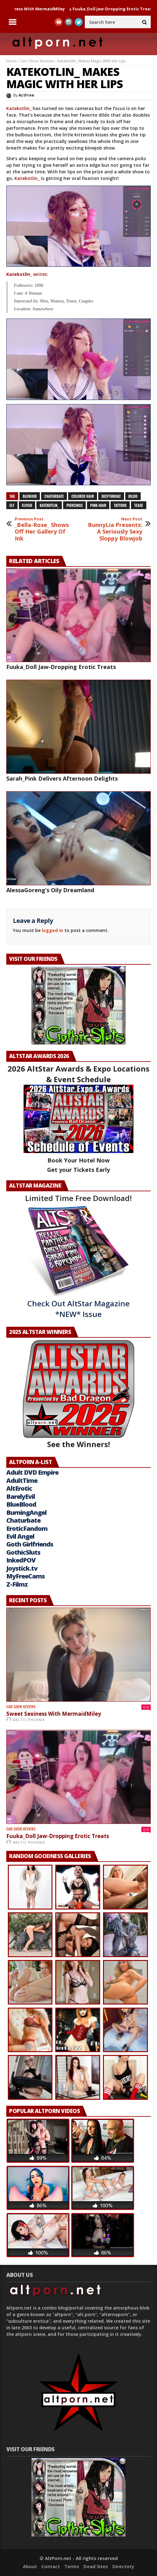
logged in (52, 930)
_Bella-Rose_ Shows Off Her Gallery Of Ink (42, 529)
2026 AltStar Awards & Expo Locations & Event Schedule (78, 1073)
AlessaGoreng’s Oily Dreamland (50, 890)
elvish (27, 505)
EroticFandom (26, 1528)
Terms (71, 2566)
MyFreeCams (25, 1576)
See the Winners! (78, 1394)
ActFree (26, 95)
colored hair (82, 496)
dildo (133, 496)
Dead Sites (96, 2566)
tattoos (120, 505)
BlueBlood (21, 1504)
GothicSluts (23, 1552)
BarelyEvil (20, 1496)
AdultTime (21, 1480)
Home (11, 61)
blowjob (30, 496)
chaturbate (54, 496)
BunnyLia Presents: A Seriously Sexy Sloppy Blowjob (114, 529)
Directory (123, 2566)
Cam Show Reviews (37, 61)
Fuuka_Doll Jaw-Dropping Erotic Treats (61, 667)
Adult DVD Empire (32, 1472)
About (30, 2566)
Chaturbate (23, 1520)
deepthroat (111, 496)
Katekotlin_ (18, 108)
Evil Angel (20, 1536)
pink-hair (98, 505)
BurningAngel (26, 1512)
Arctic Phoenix (29, 1719)
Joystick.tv (21, 1568)
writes (26, 274)
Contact (50, 2566)
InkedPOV (20, 1560)
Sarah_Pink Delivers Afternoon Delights (62, 778)
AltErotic (19, 1488)
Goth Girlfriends (29, 1544)
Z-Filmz (17, 1584)
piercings (74, 505)
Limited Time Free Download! (78, 1198)
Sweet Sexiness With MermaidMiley (53, 1713)
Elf (11, 505)
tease (138, 505)
